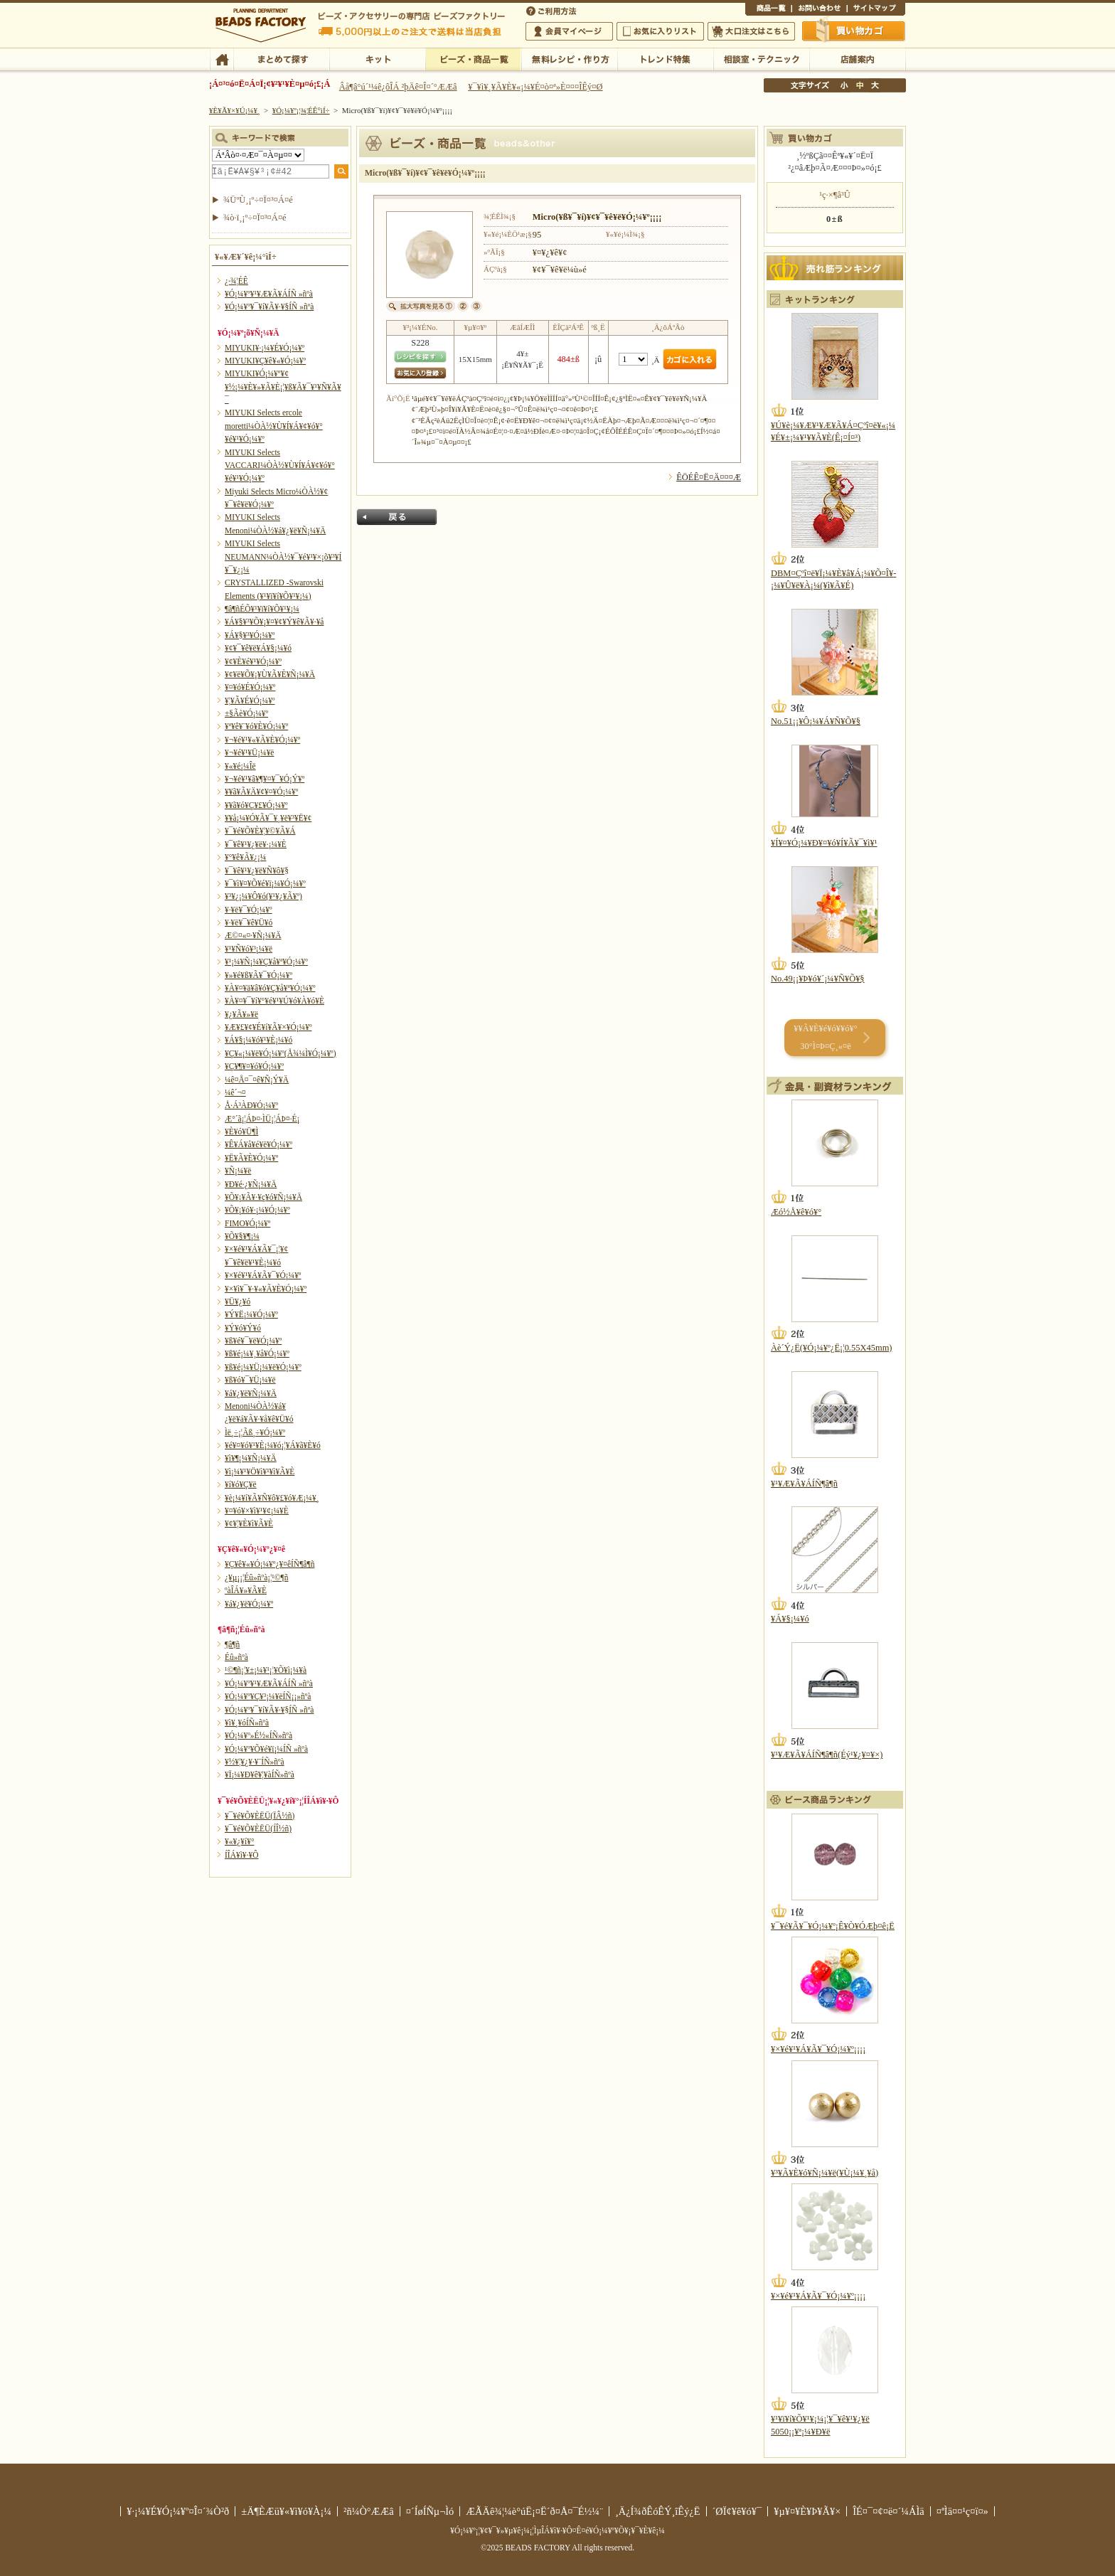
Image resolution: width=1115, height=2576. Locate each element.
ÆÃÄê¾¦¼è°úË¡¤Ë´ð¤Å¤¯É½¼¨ (534, 2511)
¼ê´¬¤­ (235, 1092)
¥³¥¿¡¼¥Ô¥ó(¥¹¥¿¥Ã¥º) (263, 896)
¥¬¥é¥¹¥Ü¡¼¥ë (249, 752)
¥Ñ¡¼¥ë (238, 1170)
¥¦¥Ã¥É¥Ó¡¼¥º (250, 700)
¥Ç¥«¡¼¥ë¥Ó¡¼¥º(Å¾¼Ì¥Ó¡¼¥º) (280, 1053)
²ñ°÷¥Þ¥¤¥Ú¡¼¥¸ (569, 31)
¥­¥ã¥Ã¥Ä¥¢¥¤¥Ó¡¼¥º (261, 791)
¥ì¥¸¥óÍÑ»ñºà (247, 1722)
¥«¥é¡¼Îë (240, 766)
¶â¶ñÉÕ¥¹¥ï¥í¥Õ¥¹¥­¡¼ (262, 609)
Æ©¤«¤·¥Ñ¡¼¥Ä (253, 935)
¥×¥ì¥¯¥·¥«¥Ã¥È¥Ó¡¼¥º (265, 1288)
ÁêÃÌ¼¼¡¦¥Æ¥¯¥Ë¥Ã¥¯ (761, 58)
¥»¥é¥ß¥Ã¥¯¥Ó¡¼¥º (258, 975)
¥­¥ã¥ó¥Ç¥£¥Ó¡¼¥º (256, 805)
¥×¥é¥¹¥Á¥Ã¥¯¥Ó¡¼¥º (263, 1275)
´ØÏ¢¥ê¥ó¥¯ (737, 2511)
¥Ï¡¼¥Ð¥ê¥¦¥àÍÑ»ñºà (259, 1774)
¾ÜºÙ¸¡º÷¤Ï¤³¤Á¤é (258, 200)
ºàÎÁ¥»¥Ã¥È (246, 1590)
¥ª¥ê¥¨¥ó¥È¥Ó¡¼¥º (256, 726)
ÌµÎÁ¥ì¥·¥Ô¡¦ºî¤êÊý (569, 58)
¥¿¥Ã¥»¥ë (241, 1014)
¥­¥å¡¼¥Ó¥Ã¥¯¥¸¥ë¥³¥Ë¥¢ (268, 818)
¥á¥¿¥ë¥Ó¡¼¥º (249, 1604)
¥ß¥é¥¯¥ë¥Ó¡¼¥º (253, 1340)
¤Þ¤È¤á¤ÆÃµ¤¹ (281, 58)
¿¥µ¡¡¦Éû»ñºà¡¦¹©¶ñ (256, 1577)
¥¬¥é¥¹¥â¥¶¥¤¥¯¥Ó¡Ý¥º (264, 779)
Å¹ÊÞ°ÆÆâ (857, 58)
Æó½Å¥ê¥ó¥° (796, 1212)
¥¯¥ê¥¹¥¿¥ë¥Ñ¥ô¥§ (257, 870)
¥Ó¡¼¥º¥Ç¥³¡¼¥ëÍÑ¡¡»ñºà (268, 1696)
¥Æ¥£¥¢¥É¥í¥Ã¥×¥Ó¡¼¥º (268, 1027)
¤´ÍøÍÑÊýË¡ (553, 10)
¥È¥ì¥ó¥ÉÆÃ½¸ (665, 58)
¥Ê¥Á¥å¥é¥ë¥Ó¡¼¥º (258, 1144)
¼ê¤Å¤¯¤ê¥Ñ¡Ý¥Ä (257, 1079)
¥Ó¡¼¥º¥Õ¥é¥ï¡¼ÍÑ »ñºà (266, 1749)
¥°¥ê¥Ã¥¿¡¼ (245, 857)
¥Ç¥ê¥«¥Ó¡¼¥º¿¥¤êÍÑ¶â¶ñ (269, 1564)
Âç (874, 85)
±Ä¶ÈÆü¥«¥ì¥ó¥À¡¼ (286, 2511)
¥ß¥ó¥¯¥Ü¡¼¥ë (250, 1379)
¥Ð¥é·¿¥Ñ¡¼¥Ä (251, 1184)
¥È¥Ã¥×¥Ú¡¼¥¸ (234, 110)
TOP (221, 58)
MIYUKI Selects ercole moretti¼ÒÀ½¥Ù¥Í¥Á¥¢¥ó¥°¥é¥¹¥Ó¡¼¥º (274, 425)
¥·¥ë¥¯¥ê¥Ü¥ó (248, 922)
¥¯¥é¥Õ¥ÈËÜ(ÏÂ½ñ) (259, 1815)
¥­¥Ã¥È (377, 58)
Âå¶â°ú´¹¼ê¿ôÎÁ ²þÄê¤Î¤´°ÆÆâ (398, 87)
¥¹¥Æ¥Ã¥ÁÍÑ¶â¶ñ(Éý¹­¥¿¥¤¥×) (826, 1755)
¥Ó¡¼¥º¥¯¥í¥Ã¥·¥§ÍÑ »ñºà (269, 306)
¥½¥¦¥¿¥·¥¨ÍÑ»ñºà (254, 1761)
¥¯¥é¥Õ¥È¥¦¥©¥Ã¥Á (260, 830)
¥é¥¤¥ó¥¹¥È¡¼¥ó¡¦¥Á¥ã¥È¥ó (273, 1445)
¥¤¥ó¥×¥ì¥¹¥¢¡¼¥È (257, 1510)
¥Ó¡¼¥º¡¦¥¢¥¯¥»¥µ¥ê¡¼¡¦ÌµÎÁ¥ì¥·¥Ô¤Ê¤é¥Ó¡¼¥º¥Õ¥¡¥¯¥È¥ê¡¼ (557, 2530)
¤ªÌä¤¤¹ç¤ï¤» (819, 10)
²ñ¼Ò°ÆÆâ (368, 2511)
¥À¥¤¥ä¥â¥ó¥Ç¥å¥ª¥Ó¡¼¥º (270, 988)
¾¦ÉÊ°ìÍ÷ (768, 10)
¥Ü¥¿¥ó (237, 1301)
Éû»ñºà (236, 1657)
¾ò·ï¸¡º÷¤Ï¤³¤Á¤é (255, 218)
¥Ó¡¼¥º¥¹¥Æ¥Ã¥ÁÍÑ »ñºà (269, 293)
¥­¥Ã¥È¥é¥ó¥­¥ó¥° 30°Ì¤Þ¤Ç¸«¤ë (825, 1037)
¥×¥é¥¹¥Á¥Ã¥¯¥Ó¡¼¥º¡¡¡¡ (818, 2049)
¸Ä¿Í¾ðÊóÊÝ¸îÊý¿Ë (657, 2511)
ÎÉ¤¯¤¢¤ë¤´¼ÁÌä (888, 2511)
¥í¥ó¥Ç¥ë (241, 1484)
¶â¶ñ (232, 1644)
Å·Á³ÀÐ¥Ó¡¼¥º (251, 1105)
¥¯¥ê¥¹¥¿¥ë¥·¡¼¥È (256, 844)
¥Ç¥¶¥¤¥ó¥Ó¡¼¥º (254, 1066)
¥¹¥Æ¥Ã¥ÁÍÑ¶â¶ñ (804, 1484)
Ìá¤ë (396, 517)
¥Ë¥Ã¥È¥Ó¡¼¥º (251, 1158)
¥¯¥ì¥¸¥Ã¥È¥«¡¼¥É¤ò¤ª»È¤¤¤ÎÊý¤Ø (535, 87)
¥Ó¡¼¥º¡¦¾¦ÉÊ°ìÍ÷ (473, 58)
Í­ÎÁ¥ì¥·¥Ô (241, 1855)
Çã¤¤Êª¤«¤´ (854, 30)
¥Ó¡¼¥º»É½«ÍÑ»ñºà (258, 1735)
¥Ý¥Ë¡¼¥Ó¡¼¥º (251, 1314)
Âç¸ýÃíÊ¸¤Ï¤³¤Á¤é (751, 31)
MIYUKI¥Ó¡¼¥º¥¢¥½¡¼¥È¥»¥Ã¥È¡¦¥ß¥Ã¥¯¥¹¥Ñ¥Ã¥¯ (283, 386)
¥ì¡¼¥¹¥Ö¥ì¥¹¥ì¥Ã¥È (259, 1471)
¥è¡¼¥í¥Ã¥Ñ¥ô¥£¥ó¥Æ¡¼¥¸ (272, 1498)
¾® (844, 85)
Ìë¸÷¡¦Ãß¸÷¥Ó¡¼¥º (255, 1432)
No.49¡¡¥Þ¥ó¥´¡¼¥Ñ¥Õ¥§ (818, 979)
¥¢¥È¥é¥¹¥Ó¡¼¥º (253, 661)
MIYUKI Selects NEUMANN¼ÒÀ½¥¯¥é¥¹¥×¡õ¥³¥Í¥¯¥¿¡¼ (283, 556)
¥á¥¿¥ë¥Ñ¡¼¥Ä (251, 1393)
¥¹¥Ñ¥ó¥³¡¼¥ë (248, 948)
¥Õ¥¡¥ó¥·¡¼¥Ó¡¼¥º (257, 1209)
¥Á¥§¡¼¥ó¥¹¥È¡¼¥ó (258, 1040)
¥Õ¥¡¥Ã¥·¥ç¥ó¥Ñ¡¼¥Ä (263, 1197)
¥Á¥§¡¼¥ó (790, 1619)
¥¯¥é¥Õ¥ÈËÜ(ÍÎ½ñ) (258, 1828)
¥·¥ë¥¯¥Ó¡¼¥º (248, 909)
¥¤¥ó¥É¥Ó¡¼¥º (250, 687)
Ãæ (859, 85)
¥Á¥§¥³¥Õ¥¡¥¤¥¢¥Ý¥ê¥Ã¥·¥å (274, 621)
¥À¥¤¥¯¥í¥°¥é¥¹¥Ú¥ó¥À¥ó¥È (274, 1000)
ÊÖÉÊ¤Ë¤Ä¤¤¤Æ (708, 477)
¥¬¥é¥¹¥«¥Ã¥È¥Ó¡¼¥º (262, 739)
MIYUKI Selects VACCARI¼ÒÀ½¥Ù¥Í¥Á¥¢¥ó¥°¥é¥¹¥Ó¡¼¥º (280, 465)
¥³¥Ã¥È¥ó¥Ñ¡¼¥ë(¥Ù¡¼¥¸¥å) (824, 2173)
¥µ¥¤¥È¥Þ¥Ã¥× (876, 10)
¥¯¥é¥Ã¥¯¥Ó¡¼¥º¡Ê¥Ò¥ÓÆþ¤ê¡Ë (833, 1926)
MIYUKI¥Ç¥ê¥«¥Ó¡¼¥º (265, 360)
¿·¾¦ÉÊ (236, 281)
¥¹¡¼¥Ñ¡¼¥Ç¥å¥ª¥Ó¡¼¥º (266, 961)
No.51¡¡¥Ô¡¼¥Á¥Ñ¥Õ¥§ (815, 721)
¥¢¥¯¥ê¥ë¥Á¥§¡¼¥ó (258, 648)
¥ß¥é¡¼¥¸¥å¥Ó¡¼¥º (257, 1353)
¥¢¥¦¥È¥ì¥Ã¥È (249, 1523)
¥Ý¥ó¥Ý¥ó (243, 1328)
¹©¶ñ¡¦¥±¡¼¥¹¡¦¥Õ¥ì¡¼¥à (265, 1670)
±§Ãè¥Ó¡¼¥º (246, 713)
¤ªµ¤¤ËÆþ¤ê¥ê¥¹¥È (660, 31)
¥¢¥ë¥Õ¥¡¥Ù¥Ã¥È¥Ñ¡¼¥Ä (270, 674)
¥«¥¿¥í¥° (240, 1841)
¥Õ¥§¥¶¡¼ (242, 1236)
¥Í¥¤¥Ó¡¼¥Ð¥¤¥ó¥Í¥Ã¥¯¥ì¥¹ (824, 843)
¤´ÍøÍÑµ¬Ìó (430, 2511)
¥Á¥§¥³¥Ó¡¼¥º (249, 635)
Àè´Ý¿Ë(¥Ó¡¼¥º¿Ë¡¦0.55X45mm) (831, 1348)
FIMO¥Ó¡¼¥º (247, 1223)
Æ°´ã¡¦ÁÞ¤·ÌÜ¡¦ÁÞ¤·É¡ (262, 1118)
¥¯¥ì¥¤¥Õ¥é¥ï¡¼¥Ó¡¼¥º (265, 883)
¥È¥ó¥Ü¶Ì (241, 1131)
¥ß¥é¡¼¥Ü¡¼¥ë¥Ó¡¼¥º (263, 1367)
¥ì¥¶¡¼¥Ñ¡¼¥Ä (251, 1458)
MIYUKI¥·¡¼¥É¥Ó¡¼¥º (264, 348)
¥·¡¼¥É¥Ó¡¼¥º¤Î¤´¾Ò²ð (178, 2511)
